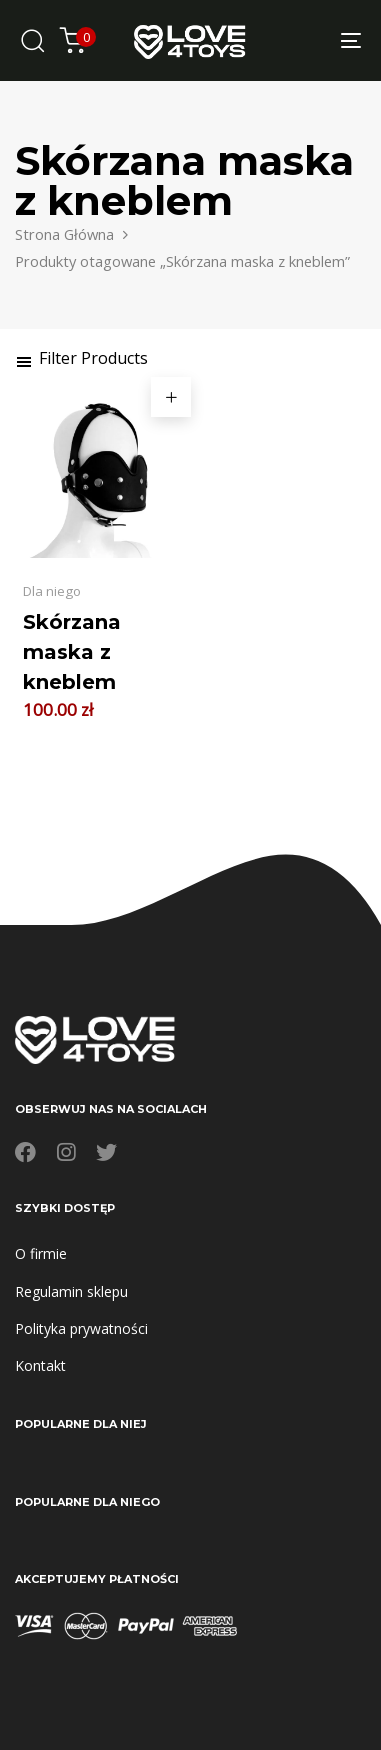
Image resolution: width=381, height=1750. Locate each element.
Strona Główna (64, 234)
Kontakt (40, 1365)
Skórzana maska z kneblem (72, 652)
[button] (81, 358)
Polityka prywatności (81, 1328)
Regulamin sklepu (71, 1291)
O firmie (41, 1253)
